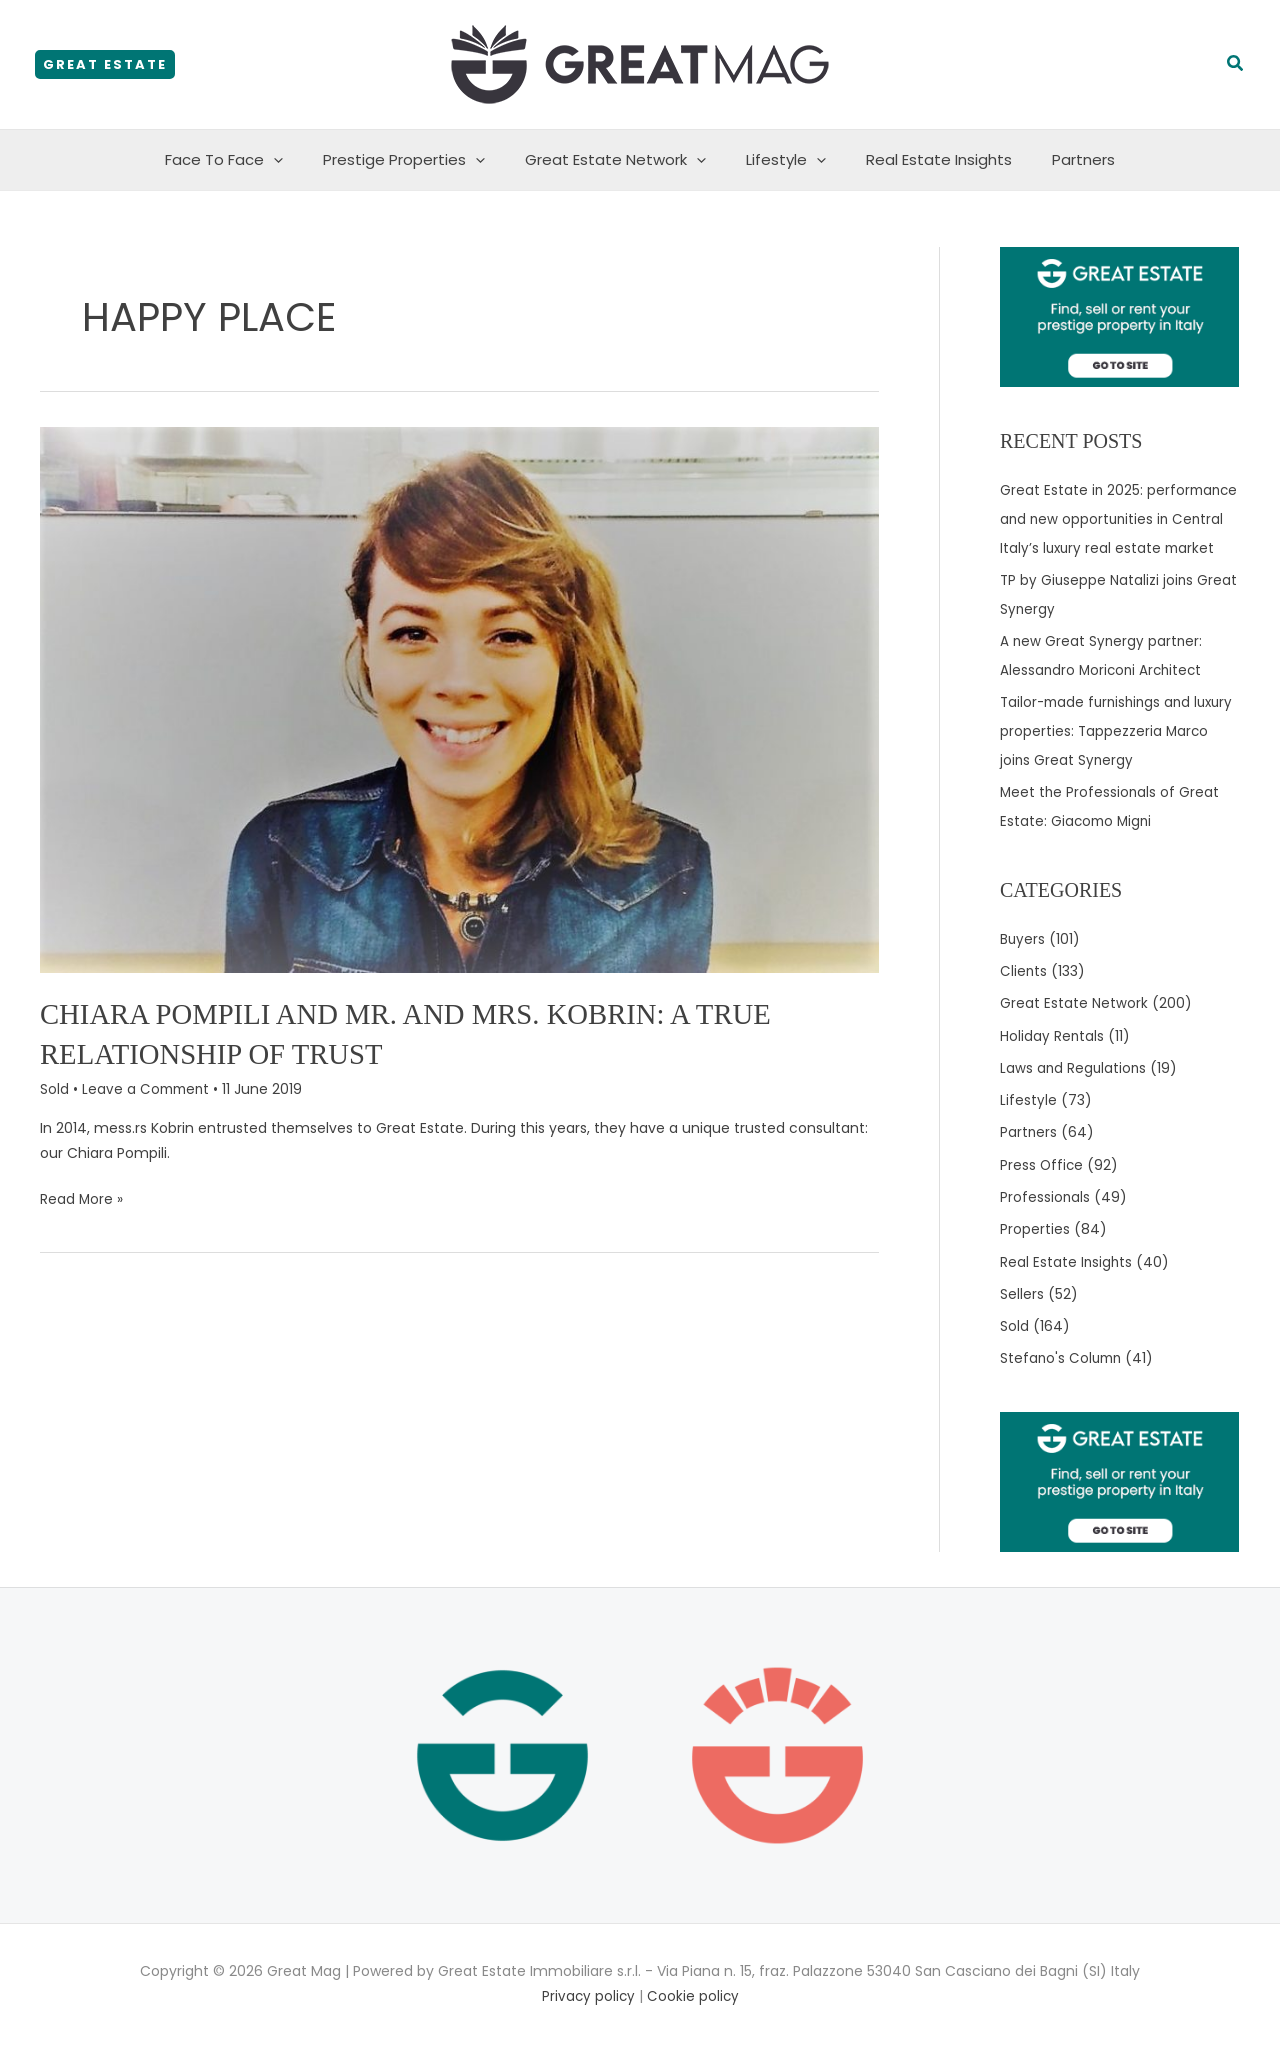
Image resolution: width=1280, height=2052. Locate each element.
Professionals (1045, 1209)
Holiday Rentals (1052, 1052)
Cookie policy (693, 2004)
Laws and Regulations (1074, 1083)
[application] (298, 160)
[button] (105, 64)
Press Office (1042, 1178)
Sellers (1022, 1304)
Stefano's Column (1063, 1367)
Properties (1035, 1241)
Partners (1058, 159)
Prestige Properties (419, 160)
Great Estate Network (620, 160)
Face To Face (249, 160)
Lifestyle (781, 160)
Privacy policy (587, 2004)
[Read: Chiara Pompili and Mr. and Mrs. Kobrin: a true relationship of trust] (459, 699)
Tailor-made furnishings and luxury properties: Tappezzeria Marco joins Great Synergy (1104, 753)
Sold (54, 1088)
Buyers (1023, 957)
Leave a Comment (148, 1088)
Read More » (82, 1198)
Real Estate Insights (924, 159)
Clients (1024, 989)
